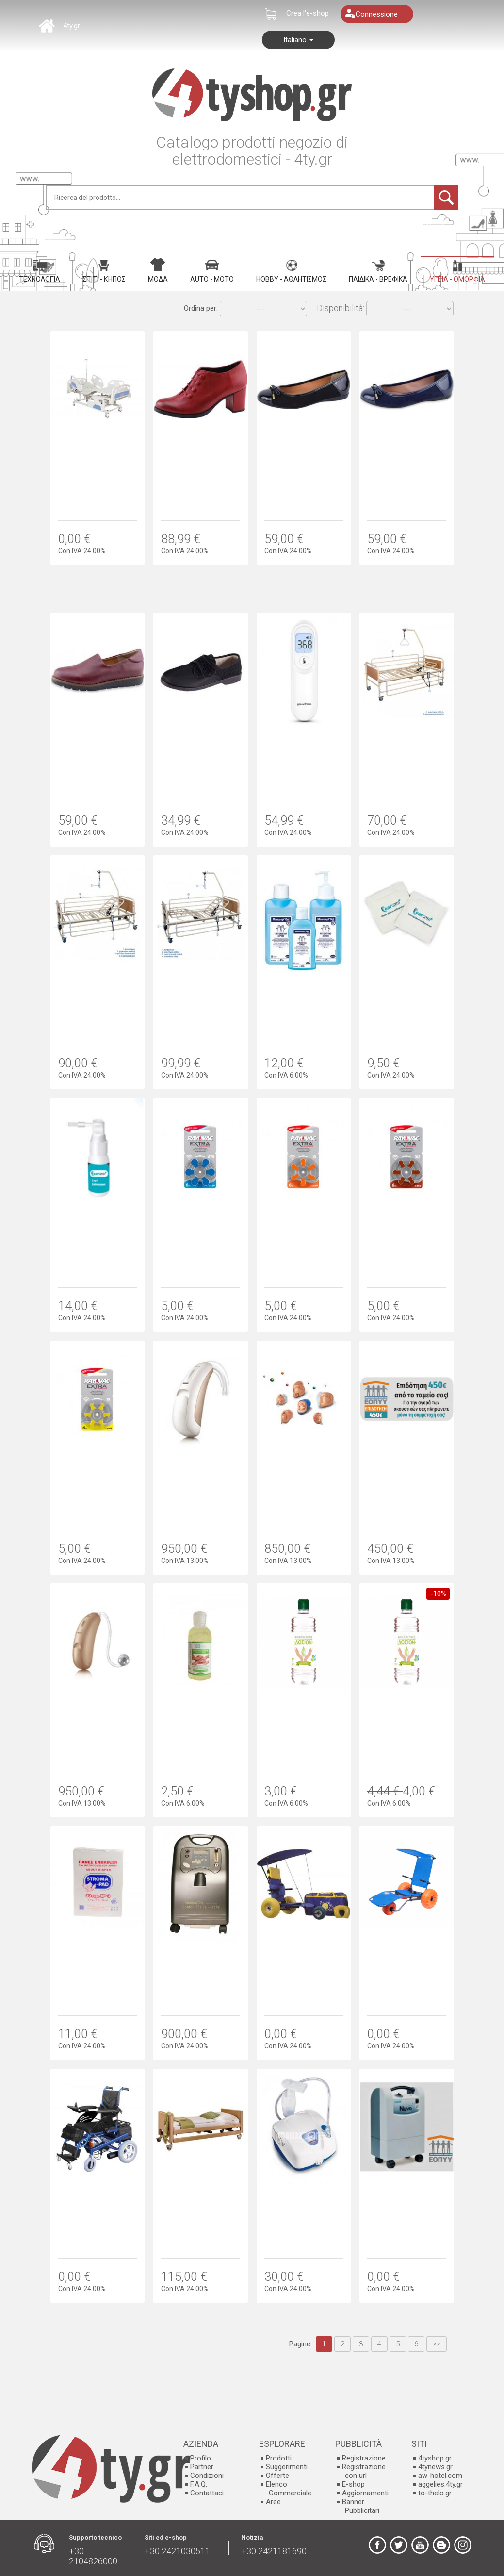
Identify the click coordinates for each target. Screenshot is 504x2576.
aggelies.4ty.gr (440, 2484)
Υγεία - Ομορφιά (457, 271)
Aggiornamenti (365, 2493)
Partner (201, 2466)
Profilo (200, 2458)
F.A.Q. (198, 2484)
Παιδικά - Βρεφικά (378, 271)
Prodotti (279, 2458)
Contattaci (207, 2493)
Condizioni (207, 2475)
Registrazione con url (364, 2471)
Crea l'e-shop (307, 13)
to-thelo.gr (435, 2493)
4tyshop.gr (435, 2458)
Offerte (277, 2475)
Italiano (298, 39)
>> (436, 2344)
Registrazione (364, 2458)
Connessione (377, 14)
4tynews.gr (435, 2466)
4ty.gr (71, 25)
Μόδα (158, 270)
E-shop (353, 2484)
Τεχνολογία (39, 271)
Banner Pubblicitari (360, 2506)
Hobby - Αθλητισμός (291, 271)
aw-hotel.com (440, 2475)
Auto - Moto (212, 271)
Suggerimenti (287, 2466)
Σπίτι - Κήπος (104, 271)
